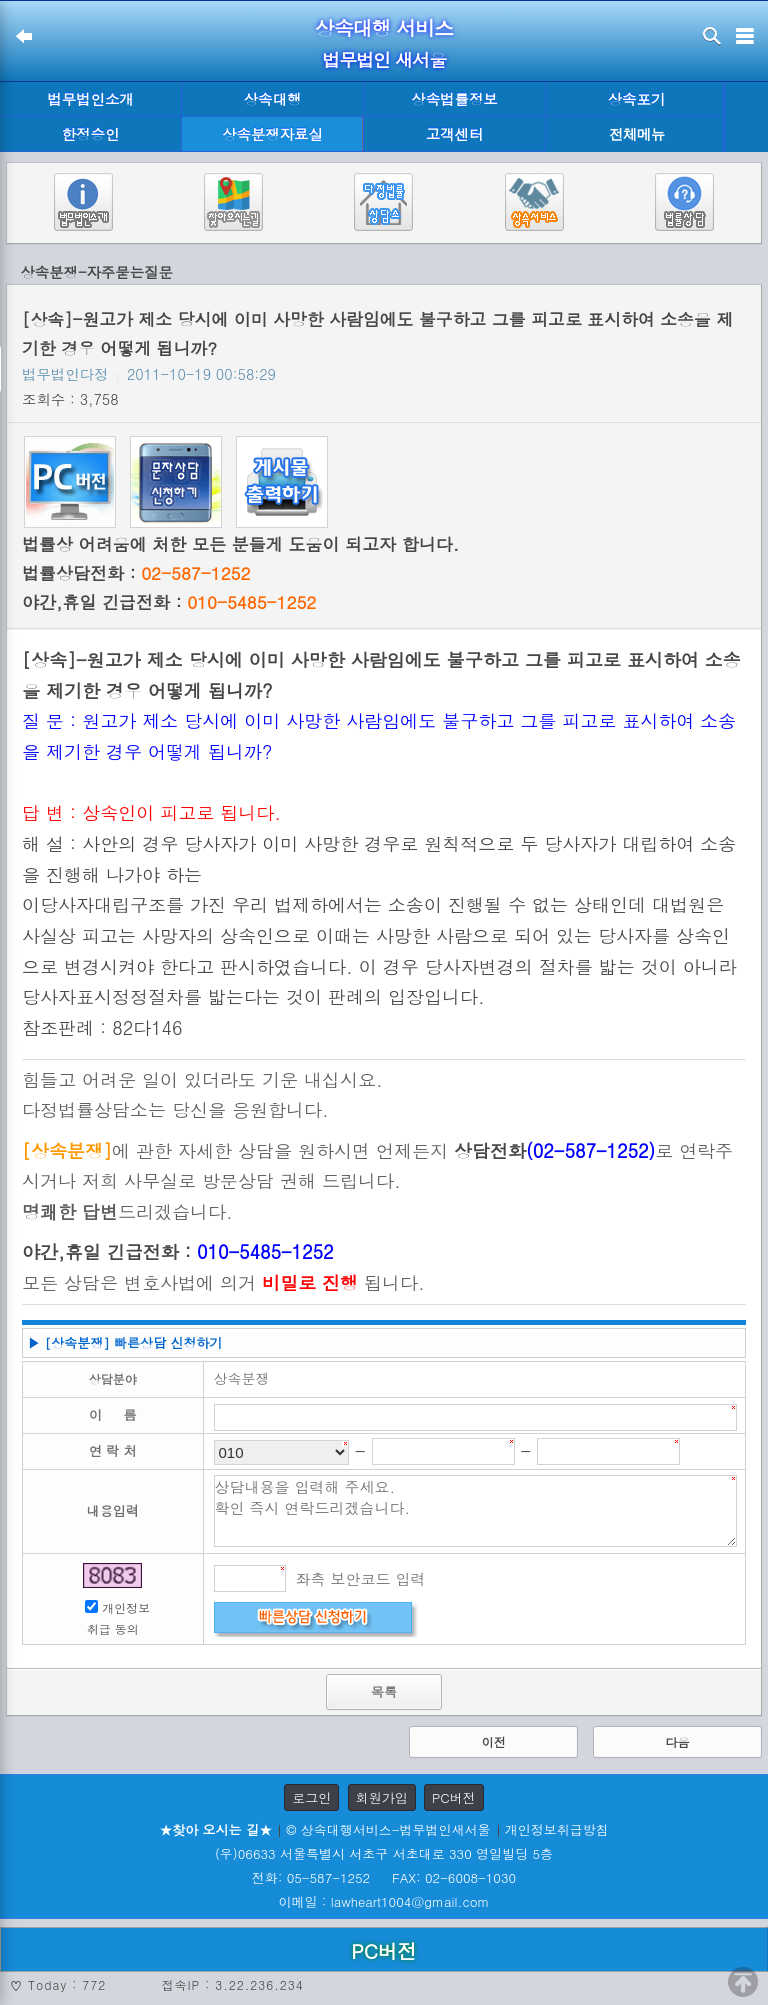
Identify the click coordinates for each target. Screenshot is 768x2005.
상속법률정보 (454, 99)
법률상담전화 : (136, 573)
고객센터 (455, 134)
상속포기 (637, 99)
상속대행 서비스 (384, 27)
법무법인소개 (90, 99)
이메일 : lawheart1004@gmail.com (384, 1901)
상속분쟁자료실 (272, 134)
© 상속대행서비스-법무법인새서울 (388, 1829)
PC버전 (454, 1797)
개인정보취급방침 (557, 1829)
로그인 (311, 1797)
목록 (384, 1691)
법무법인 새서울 (384, 59)
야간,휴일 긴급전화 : (169, 602)
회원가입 (382, 1797)
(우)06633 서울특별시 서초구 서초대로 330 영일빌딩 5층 (384, 1853)
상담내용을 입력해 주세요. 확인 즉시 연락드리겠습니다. (476, 1511)
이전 (494, 1741)
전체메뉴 (637, 134)
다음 (677, 1741)
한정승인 (91, 134)
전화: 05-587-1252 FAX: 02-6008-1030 (384, 1877)
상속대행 (273, 99)
